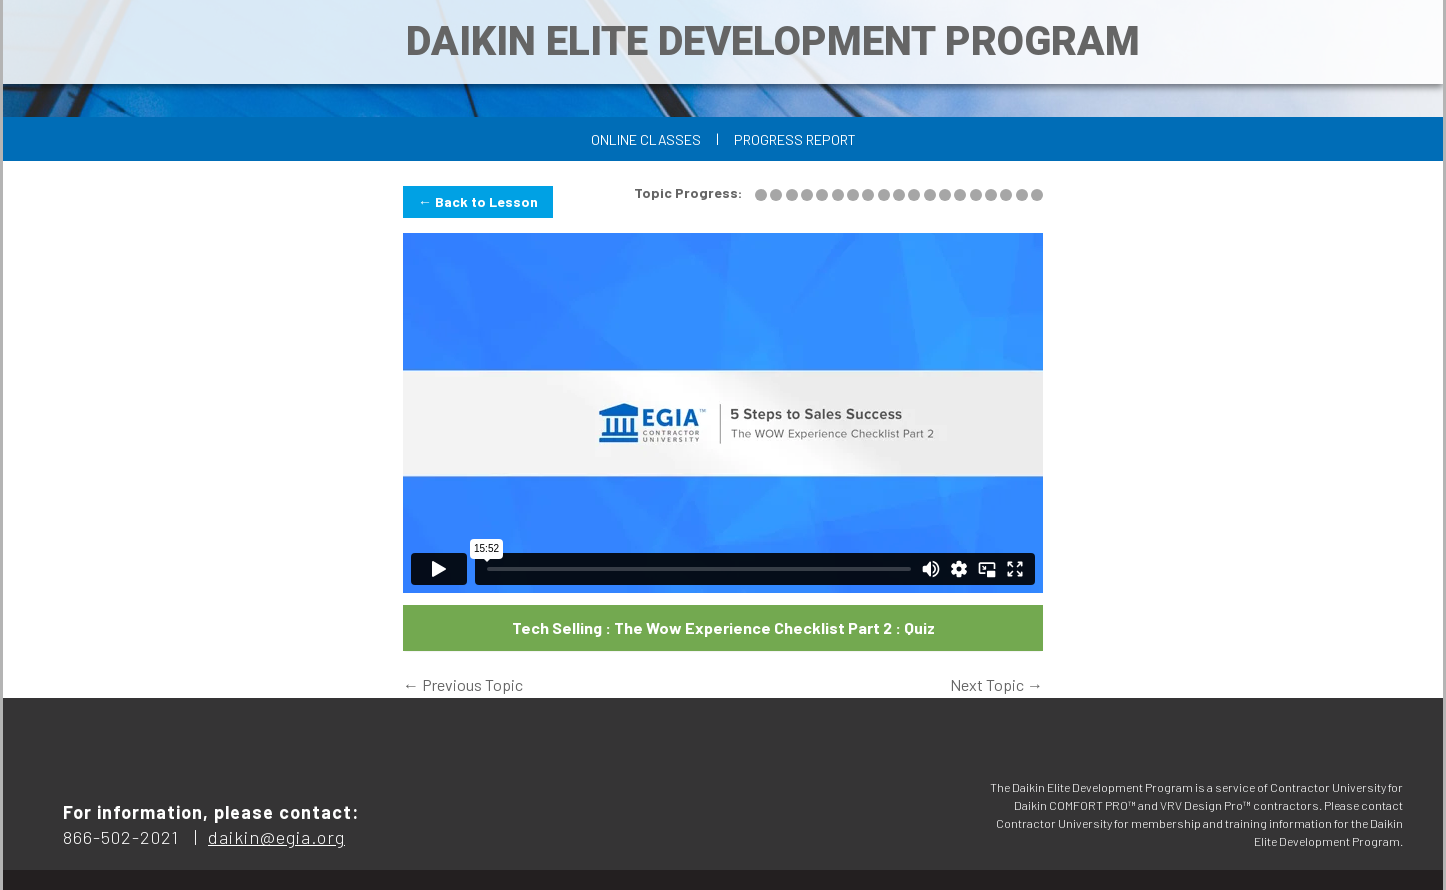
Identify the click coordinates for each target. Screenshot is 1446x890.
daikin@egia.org (276, 837)
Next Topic (996, 684)
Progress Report (795, 139)
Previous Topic (463, 684)
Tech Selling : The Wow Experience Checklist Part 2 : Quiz (723, 627)
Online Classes (646, 139)
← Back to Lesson (478, 201)
